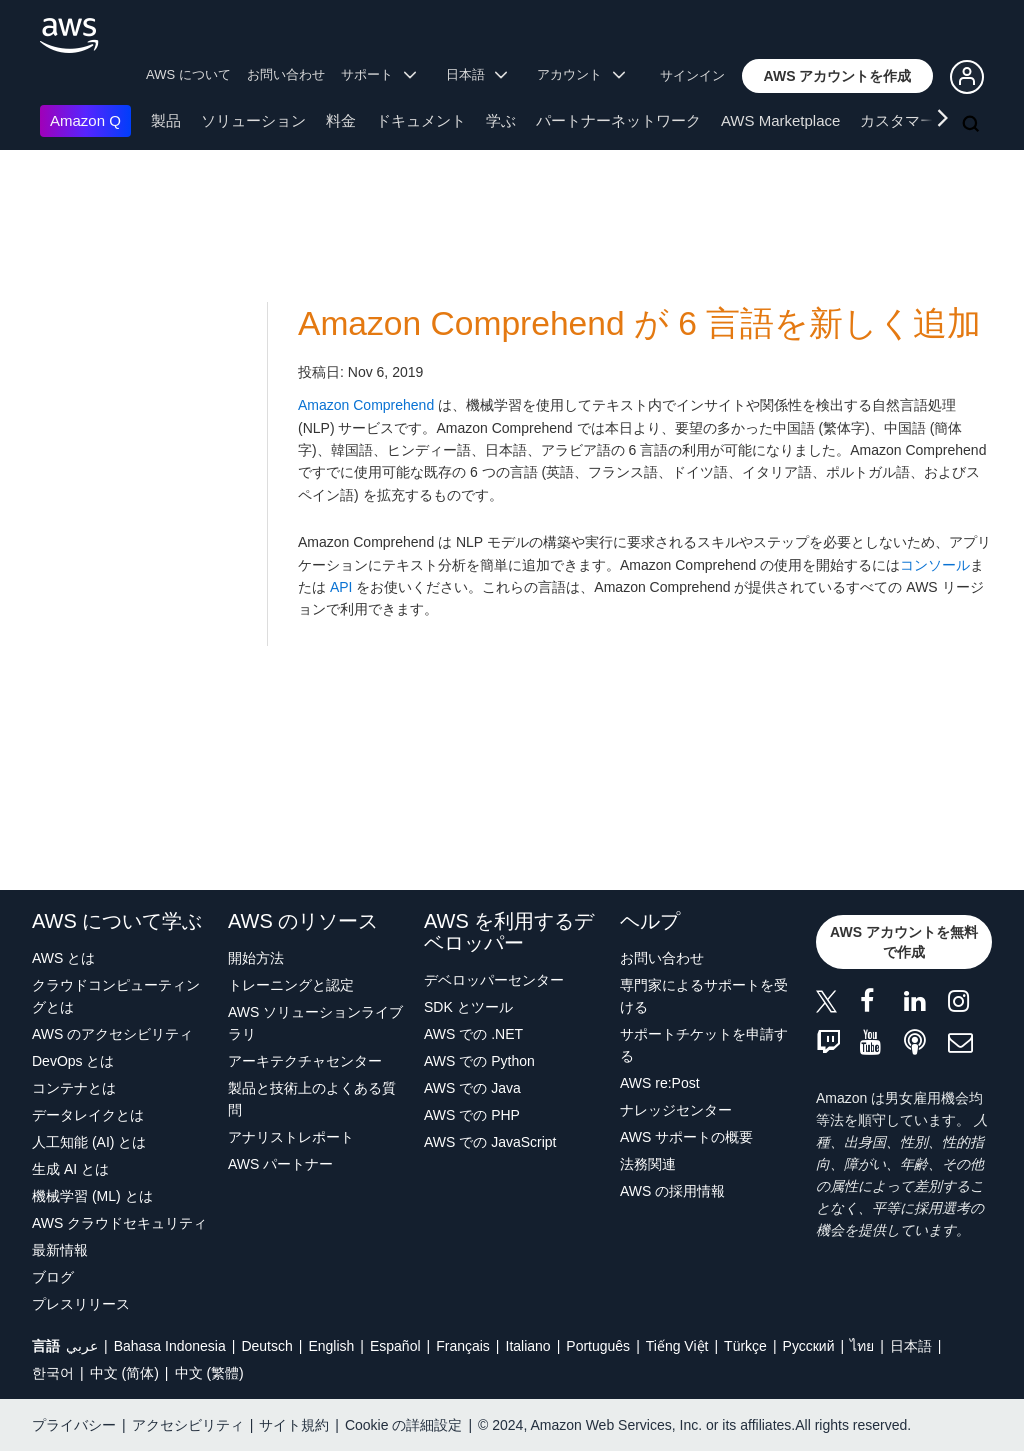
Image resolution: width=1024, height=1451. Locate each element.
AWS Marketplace (780, 120)
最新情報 (60, 1250)
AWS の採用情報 (672, 1191)
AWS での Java (472, 1088)
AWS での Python (479, 1061)
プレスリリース (81, 1304)
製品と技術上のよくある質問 (312, 1099)
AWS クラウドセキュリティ (119, 1223)
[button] (838, 76)
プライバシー (74, 1425)
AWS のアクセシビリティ (112, 1034)
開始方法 (256, 958)
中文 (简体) (124, 1373)
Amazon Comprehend (366, 405)
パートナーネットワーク (618, 120)
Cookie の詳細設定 (403, 1425)
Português (598, 1346)
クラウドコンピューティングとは (116, 996)
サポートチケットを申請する (704, 1045)
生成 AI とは (70, 1169)
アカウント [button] (581, 74)
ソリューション (253, 120)
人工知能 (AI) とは (89, 1142)
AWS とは (63, 958)
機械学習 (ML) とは (92, 1196)
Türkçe (745, 1346)
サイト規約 (294, 1425)
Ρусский (809, 1346)
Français (463, 1346)
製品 (166, 120)
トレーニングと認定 (291, 985)
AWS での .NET (473, 1034)
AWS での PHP (472, 1115)
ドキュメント (421, 120)
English (331, 1346)
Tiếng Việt (677, 1346)
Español (395, 1346)
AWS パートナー (280, 1164)
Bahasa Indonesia (170, 1346)
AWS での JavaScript (490, 1142)
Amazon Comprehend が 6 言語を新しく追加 (639, 323)
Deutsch (266, 1346)
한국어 (53, 1373)
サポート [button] (378, 74)
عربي (82, 1346)
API (341, 587)
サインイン (692, 75)
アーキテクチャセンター (305, 1061)
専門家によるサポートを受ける (704, 996)
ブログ (53, 1277)
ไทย (862, 1346)
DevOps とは (73, 1061)
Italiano (528, 1346)
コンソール (935, 565)
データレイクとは (88, 1115)
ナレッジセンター (676, 1110)
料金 (341, 120)
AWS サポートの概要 (686, 1137)
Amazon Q (85, 120)
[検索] (973, 125)
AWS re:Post (660, 1083)
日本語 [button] (477, 74)
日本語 (911, 1346)
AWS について (188, 74)
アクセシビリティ (188, 1425)
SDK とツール (468, 1007)
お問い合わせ (286, 74)
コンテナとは (74, 1088)
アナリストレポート (291, 1137)
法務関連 (648, 1164)
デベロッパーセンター (494, 980)
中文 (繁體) (209, 1373)
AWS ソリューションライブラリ (315, 1023)
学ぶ (501, 120)
